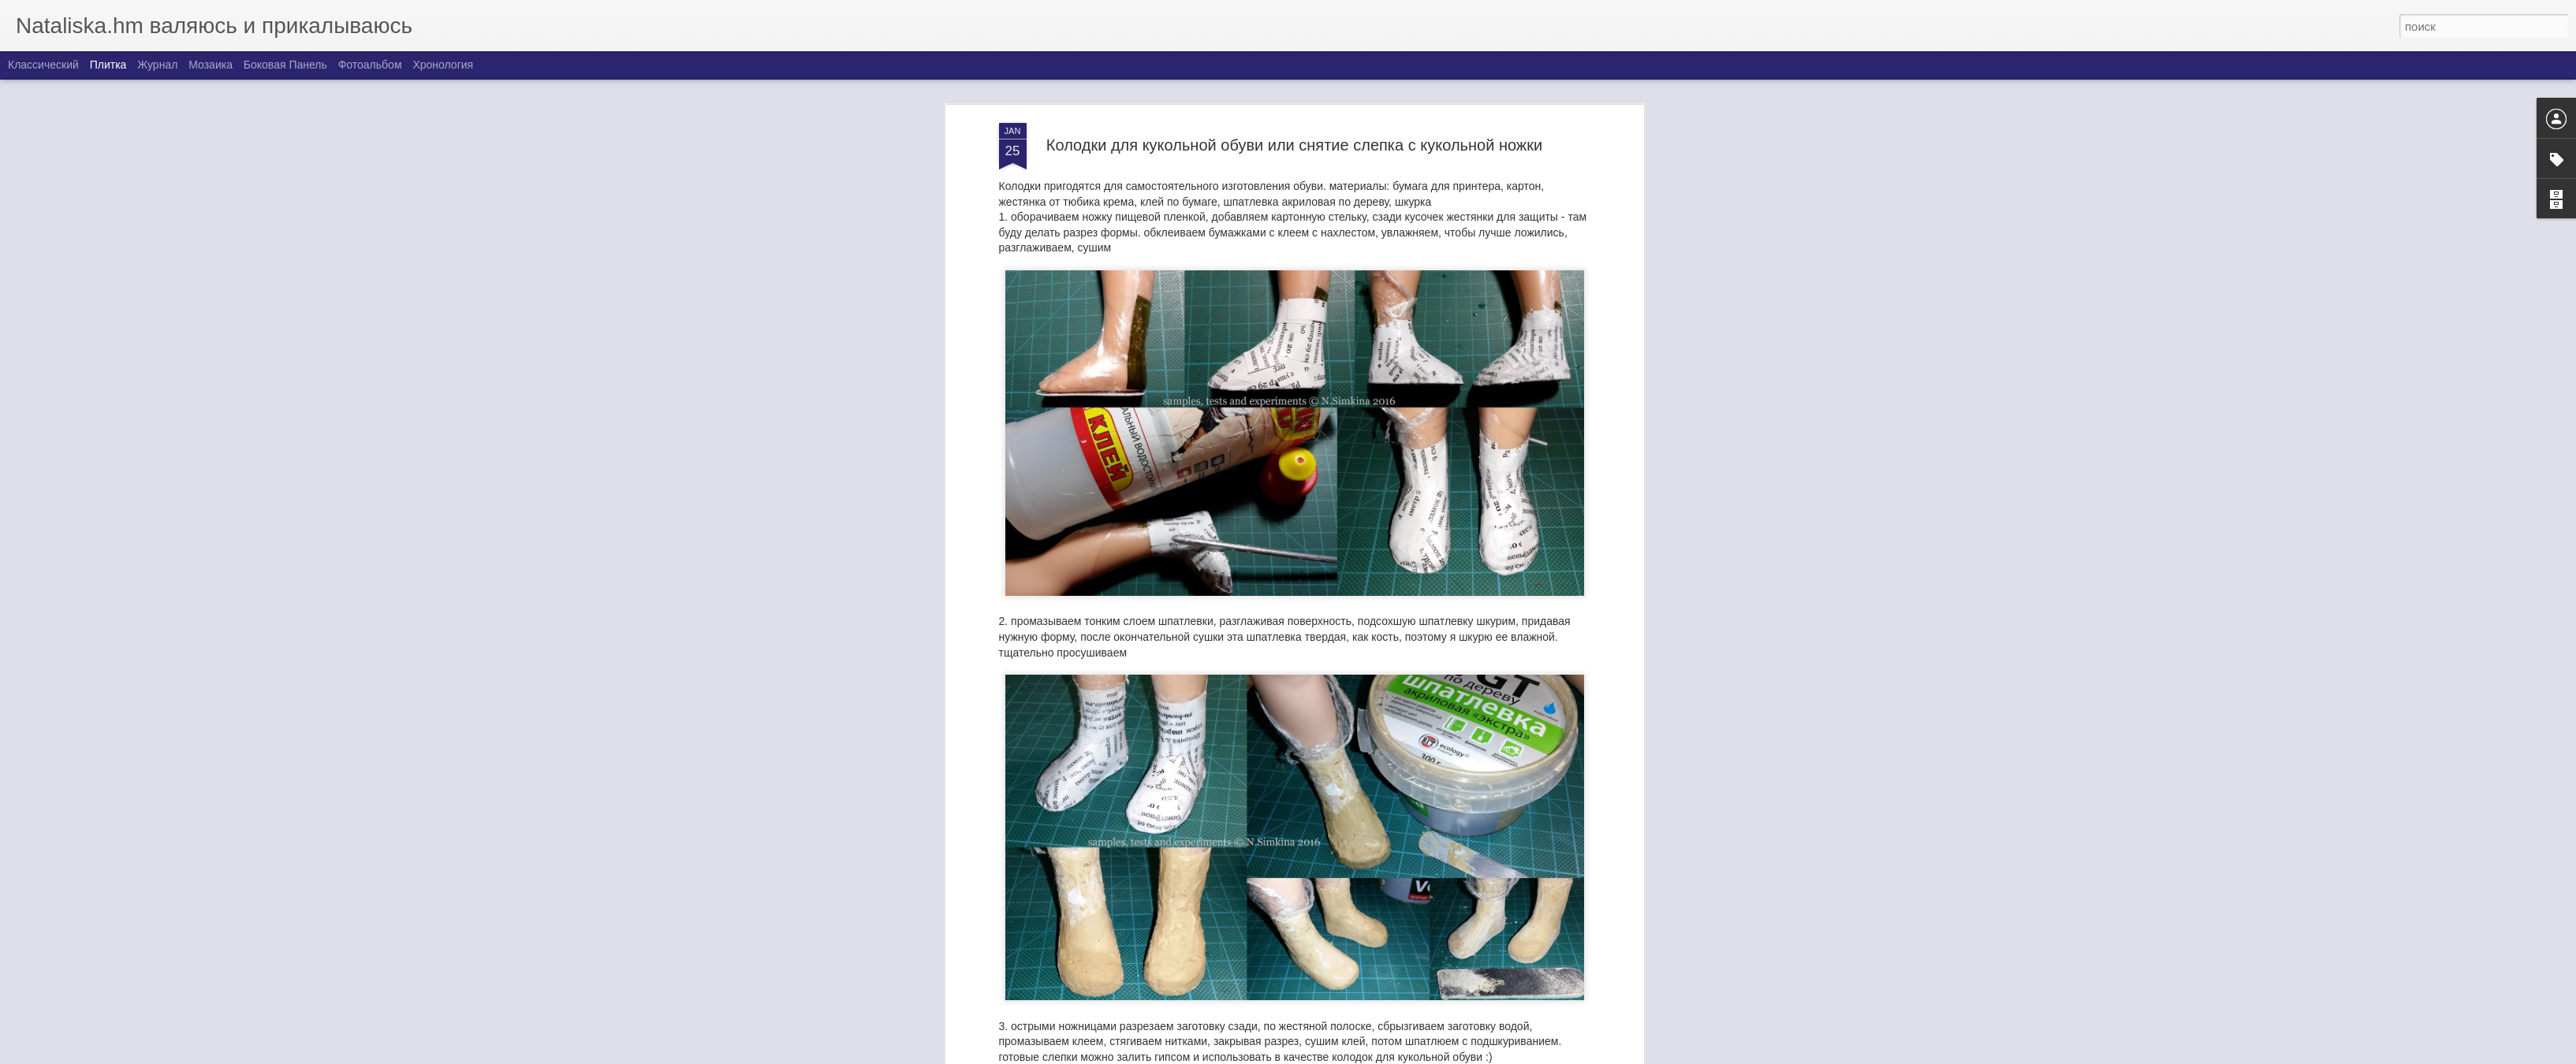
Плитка (108, 64)
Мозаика (210, 64)
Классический (43, 64)
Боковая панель (285, 64)
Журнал (157, 64)
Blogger (1387, 1055)
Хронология (442, 64)
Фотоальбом (370, 64)
